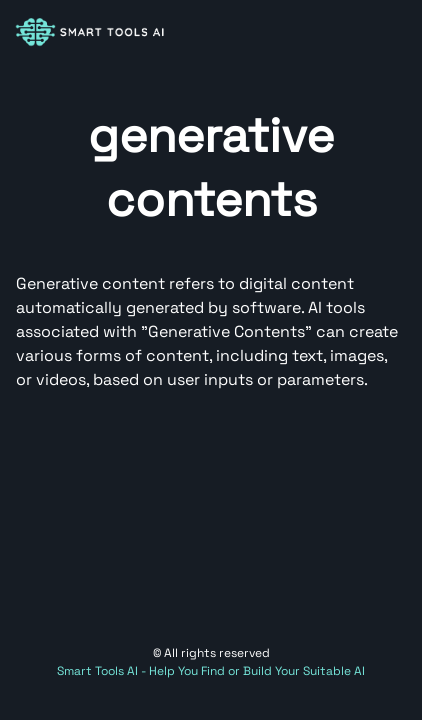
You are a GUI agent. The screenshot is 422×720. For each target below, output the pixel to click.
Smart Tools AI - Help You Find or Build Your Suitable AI (211, 671)
